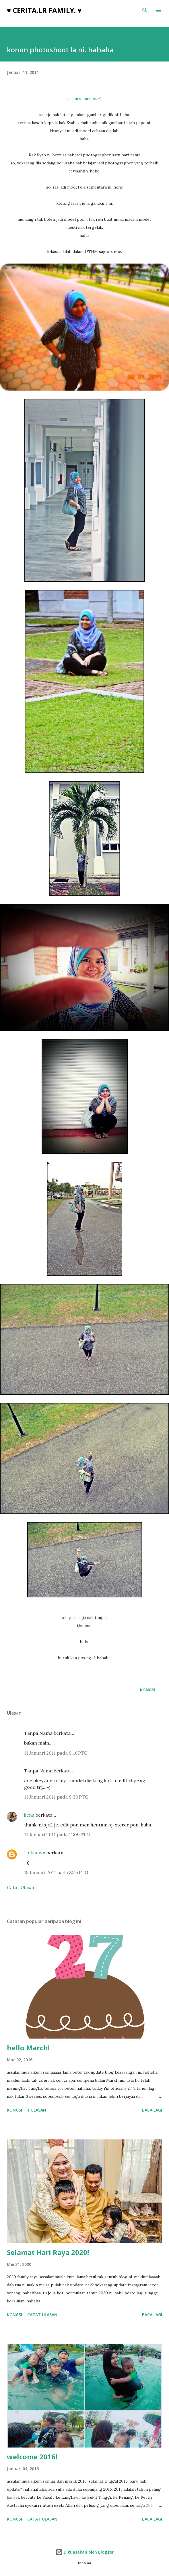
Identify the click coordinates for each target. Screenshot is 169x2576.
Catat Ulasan (21, 1887)
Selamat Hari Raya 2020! (48, 2252)
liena (29, 1815)
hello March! (28, 2047)
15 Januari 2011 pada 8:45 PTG (56, 1872)
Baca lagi (152, 2110)
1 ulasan (36, 2110)
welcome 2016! (32, 2456)
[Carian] (144, 10)
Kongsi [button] (147, 1690)
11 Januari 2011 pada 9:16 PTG (56, 1753)
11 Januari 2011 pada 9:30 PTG (56, 1797)
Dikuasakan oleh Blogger (85, 2552)
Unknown (34, 1852)
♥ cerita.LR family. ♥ (44, 10)
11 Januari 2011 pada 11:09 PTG (57, 1834)
